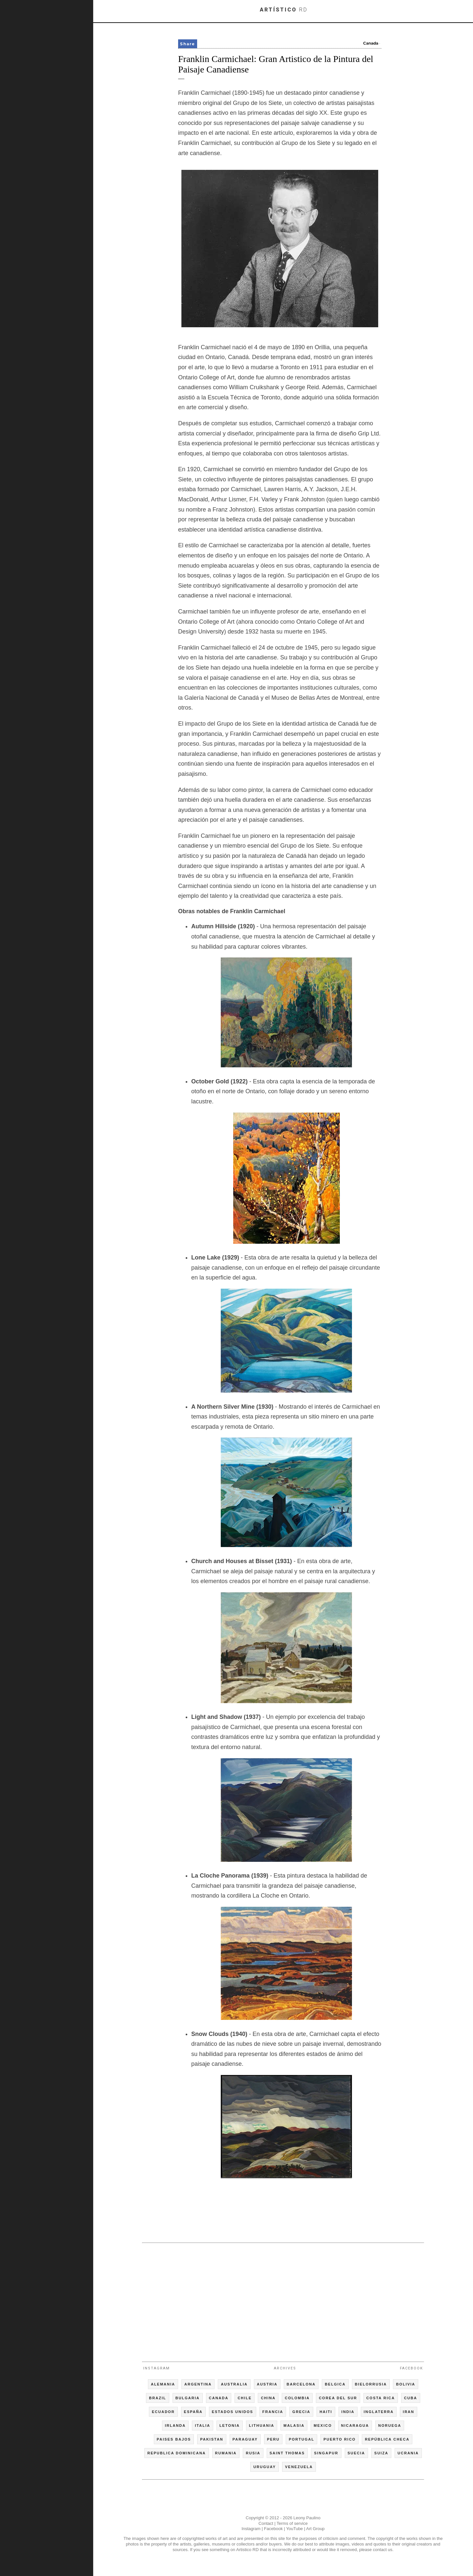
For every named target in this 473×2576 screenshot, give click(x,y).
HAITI (325, 2412)
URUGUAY (264, 2467)
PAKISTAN (211, 2439)
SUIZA (381, 2453)
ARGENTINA (198, 2384)
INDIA (348, 2412)
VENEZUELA (299, 2467)
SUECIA (356, 2453)
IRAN (408, 2412)
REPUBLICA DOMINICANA (176, 2453)
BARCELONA (301, 2384)
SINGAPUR (326, 2453)
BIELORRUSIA (371, 2384)
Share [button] (187, 43)
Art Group (315, 2528)
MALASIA (293, 2425)
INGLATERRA (379, 2412)
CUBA (410, 2398)
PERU (273, 2439)
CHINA (268, 2398)
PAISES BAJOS (174, 2439)
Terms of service (292, 2523)
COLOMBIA (297, 2398)
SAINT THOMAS (287, 2453)
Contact (265, 2523)
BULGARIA (187, 2398)
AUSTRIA (267, 2384)
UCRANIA (408, 2453)
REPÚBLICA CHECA (387, 2439)
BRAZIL (157, 2398)
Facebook (411, 2368)
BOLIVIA (405, 2384)
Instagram (156, 2368)
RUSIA (253, 2453)
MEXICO (323, 2425)
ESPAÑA (193, 2412)
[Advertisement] (283, 2299)
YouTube (294, 2528)
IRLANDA (175, 2425)
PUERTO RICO (339, 2439)
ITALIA (202, 2425)
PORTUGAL (301, 2439)
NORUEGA (389, 2425)
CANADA (219, 2398)
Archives (285, 2368)
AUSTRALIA (234, 2384)
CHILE (244, 2398)
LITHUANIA (261, 2425)
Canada (370, 43)
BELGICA (335, 2384)
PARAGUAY (245, 2439)
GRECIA (301, 2412)
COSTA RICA (380, 2398)
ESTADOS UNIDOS (232, 2412)
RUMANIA (226, 2453)
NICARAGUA (355, 2425)
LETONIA (229, 2425)
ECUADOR (163, 2412)
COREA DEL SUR (338, 2398)
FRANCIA (272, 2412)
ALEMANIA (163, 2384)
